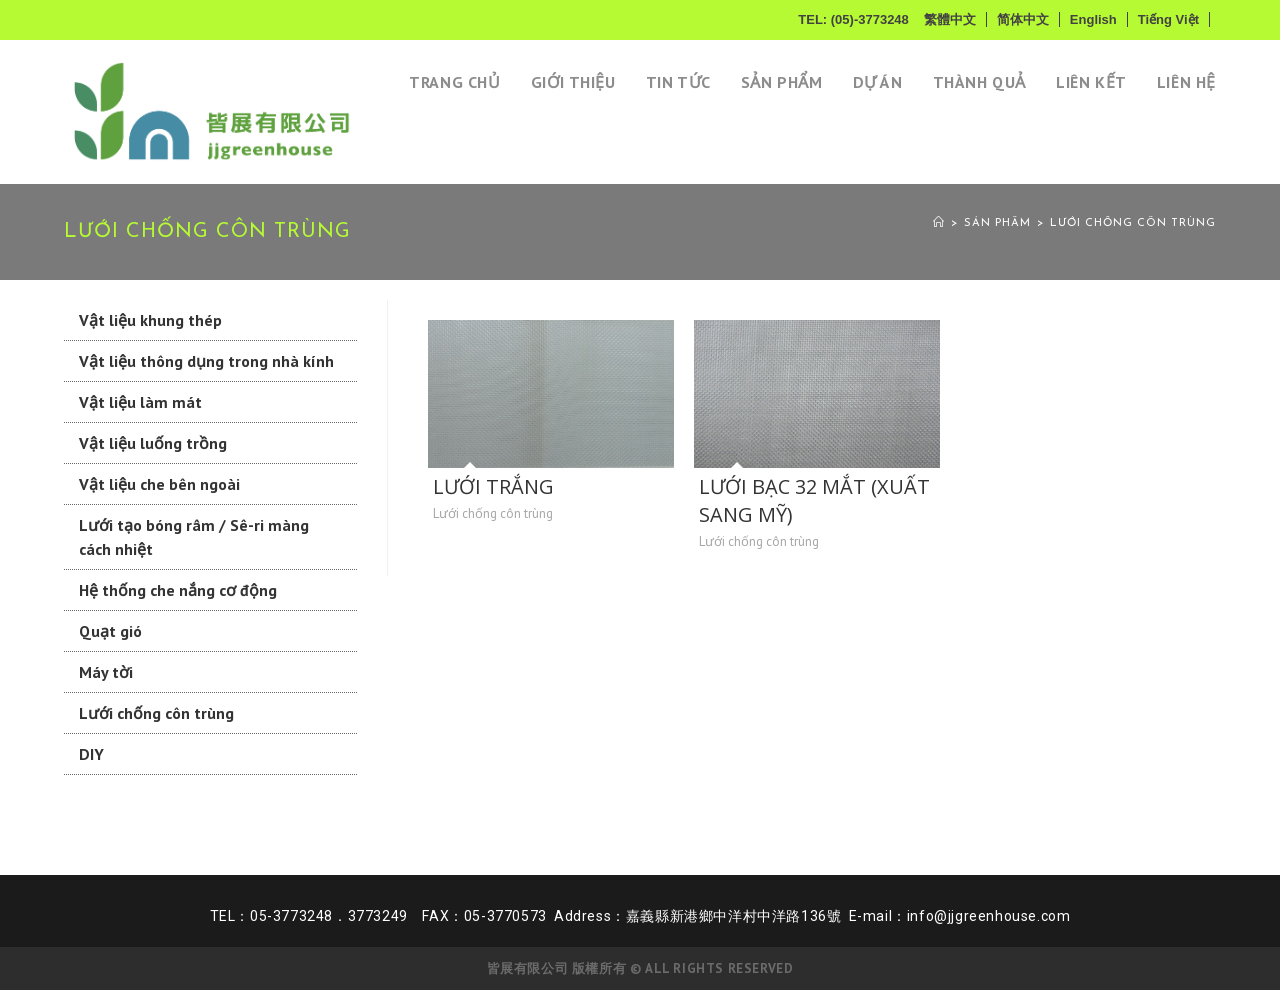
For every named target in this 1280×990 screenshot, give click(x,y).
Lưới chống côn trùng (1133, 223)
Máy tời (106, 672)
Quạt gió (110, 631)
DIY (91, 754)
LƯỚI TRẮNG (493, 486)
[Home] (939, 223)
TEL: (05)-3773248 (853, 19)
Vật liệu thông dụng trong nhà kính (206, 361)
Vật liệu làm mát (140, 402)
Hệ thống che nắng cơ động (178, 590)
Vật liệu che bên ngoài (159, 484)
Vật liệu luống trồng (153, 443)
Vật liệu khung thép (150, 320)
